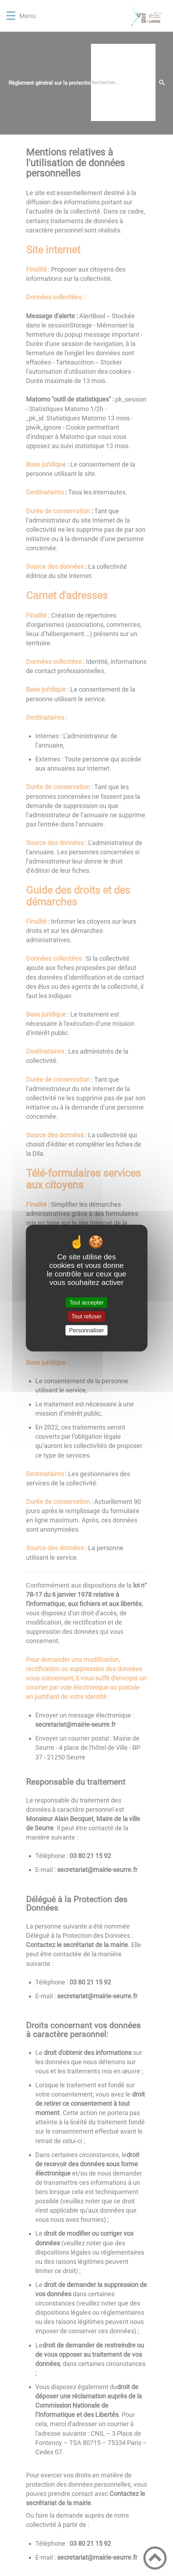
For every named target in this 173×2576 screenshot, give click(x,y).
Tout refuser (86, 1316)
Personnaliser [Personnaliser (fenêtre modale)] (86, 1330)
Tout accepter (86, 1302)
